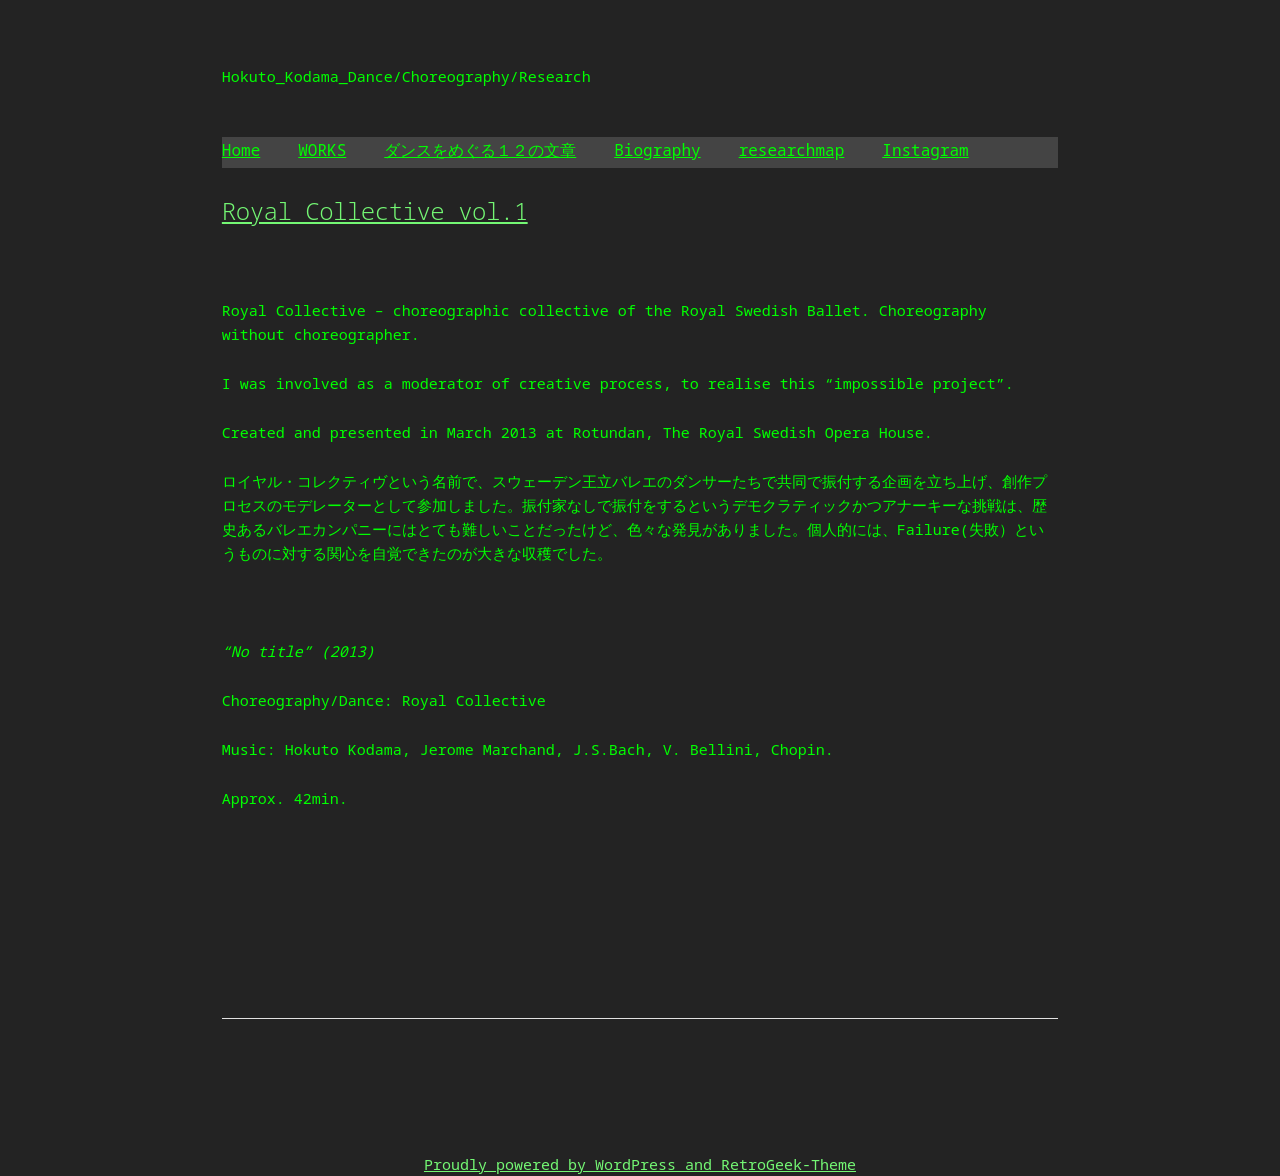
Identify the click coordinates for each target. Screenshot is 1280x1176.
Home (241, 150)
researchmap (792, 150)
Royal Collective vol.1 (375, 210)
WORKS (322, 150)
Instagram (925, 150)
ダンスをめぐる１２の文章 (480, 150)
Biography (657, 150)
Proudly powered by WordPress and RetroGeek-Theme (640, 1164)
